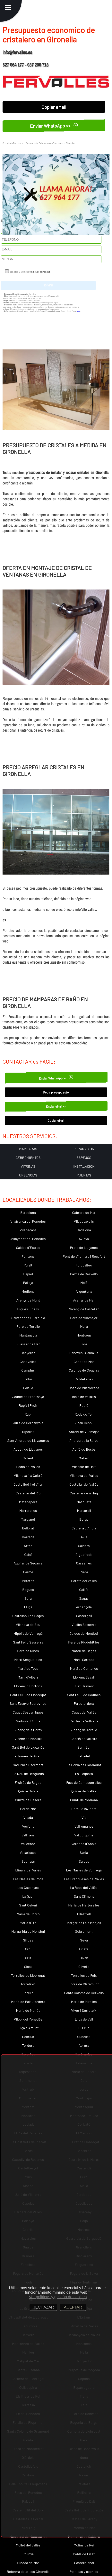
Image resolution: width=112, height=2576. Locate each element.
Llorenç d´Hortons (28, 1686)
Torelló (28, 1993)
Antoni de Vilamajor (84, 1431)
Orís (28, 1958)
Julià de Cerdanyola (28, 1423)
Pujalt (28, 1265)
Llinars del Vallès (28, 1870)
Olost (28, 1966)
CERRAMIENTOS (28, 1157)
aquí (78, 311)
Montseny (83, 1335)
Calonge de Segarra (84, 1370)
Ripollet (28, 1431)
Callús (28, 1379)
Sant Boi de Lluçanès (28, 1747)
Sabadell (83, 1756)
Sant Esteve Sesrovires (28, 1703)
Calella (28, 1388)
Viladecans (28, 1230)
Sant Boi (83, 1747)
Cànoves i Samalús (83, 1353)
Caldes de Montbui (84, 1633)
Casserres (84, 1563)
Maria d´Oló (28, 1923)
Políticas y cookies (84, 2571)
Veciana (28, 1826)
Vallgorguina (83, 1835)
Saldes (84, 1861)
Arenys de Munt (28, 1300)
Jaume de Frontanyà (28, 1396)
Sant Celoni (28, 1905)
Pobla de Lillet (84, 2554)
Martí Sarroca (83, 1659)
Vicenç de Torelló (84, 1730)
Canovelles (28, 1361)
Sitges (28, 1940)
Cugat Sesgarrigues (28, 1712)
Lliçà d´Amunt (28, 2028)
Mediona (28, 1291)
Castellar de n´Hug (84, 1493)
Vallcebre (28, 1844)
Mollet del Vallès (28, 2545)
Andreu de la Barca (83, 1440)
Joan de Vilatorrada (84, 1388)
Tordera (28, 2045)
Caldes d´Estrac (28, 1247)
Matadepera (28, 1502)
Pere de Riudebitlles (84, 1642)
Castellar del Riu (28, 1493)
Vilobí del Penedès (28, 2019)
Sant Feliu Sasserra (28, 1642)
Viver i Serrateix (84, 2010)
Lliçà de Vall (84, 2019)
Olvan (84, 1958)
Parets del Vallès (84, 1581)
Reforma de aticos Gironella (28, 2571)
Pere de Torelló (28, 1326)
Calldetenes (84, 1379)
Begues (28, 1589)
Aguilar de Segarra (28, 1563)
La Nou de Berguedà (28, 1773)
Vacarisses (28, 1852)
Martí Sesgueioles (28, 1659)
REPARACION (83, 1149)
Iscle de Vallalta (84, 1396)
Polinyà (28, 2554)
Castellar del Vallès (83, 1484)
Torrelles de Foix (84, 1975)
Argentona (84, 1291)
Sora (28, 1598)
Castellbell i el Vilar (28, 1484)
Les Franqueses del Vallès (84, 1879)
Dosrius (28, 2036)
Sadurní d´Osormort (28, 1765)
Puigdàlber (83, 1265)
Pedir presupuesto (56, 1092)
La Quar (28, 1896)
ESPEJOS (83, 1157)
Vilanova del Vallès (84, 1475)
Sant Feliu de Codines (84, 1695)
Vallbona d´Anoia (84, 1844)
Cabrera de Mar (84, 1212)
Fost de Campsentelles (84, 1782)
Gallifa (84, 1589)
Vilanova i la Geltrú (28, 1475)
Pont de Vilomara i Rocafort (84, 1256)
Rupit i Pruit (28, 1405)
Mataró (84, 1458)
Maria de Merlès (28, 2010)
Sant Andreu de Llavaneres (28, 1440)
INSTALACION (84, 1166)
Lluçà (28, 1607)
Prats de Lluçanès (84, 1247)
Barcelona (28, 1212)
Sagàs (84, 1598)
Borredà (28, 1537)
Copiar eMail (53, 107)
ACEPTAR (73, 2307)
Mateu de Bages (84, 1651)
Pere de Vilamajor (84, 1318)
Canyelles (28, 1353)
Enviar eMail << (56, 1106)
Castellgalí (84, 1616)
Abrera (84, 2045)
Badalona (84, 1230)
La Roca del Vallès (84, 1887)
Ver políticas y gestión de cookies (58, 2297)
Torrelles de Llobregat (28, 1975)
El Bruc (83, 2028)
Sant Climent (84, 1896)
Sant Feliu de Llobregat (28, 1695)
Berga (84, 1519)
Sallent (28, 1458)
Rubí (28, 1414)
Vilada (28, 1817)
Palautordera (84, 1703)
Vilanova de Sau (28, 1624)
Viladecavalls (84, 1221)
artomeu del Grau (28, 1756)
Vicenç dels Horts (28, 1730)
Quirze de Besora (28, 1800)
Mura (84, 1326)
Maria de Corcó (28, 1914)
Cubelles (83, 2036)
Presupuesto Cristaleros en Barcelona (44, 143)
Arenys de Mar (84, 1300)
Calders (84, 1546)
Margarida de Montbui (28, 1931)
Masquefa (83, 1502)
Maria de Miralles (84, 2001)
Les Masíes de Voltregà (84, 1870)
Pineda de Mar (28, 2563)
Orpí (28, 1949)
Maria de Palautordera (28, 2001)
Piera (84, 1572)
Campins (28, 1370)
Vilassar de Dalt (84, 1466)
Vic (84, 1817)
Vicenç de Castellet (84, 1309)
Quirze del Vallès (83, 1791)
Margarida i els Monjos (84, 1923)
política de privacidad (40, 271)
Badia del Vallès (28, 1466)
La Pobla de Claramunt (84, 1765)
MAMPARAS (28, 1149)
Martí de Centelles (84, 1668)
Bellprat (28, 1528)
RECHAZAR (43, 2307)
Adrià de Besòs (84, 1449)
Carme (28, 1572)
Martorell (84, 1510)
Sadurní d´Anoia (28, 1721)
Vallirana (28, 1835)
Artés (28, 1546)
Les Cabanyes (28, 1887)
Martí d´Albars (28, 1677)
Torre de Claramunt (84, 1984)
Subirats (28, 1861)
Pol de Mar (28, 1808)
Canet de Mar (84, 1361)
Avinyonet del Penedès (28, 1239)
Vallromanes (83, 1826)
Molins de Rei (84, 2545)
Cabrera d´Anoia (84, 1528)
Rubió (83, 1405)
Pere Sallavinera (84, 1808)
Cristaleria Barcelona (13, 143)
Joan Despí (83, 1423)
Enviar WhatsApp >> (54, 126)
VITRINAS (28, 1166)
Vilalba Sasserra (84, 1624)
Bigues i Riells (28, 1309)
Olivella (83, 1966)
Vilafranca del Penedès (28, 1221)
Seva (84, 1940)
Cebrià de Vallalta (84, 1738)
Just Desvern (84, 1686)
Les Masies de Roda (28, 1879)
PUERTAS (84, 1175)
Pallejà (28, 1282)
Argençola (84, 1607)
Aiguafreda (83, 1554)
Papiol (28, 1274)
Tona (84, 1344)
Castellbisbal (84, 2563)
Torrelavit (28, 1984)
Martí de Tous (28, 1668)
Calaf (28, 1554)
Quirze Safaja (28, 1791)
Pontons (28, 1256)
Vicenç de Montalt (28, 1738)
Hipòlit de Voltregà (28, 1633)
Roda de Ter (84, 1414)
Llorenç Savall (84, 1677)
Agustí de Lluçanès (28, 1449)
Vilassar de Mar (28, 1344)
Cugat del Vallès (84, 1712)
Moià (84, 1282)
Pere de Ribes (28, 1651)
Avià (84, 1537)
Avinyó (84, 1239)
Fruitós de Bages (28, 1782)
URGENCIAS (28, 1175)
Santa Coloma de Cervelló (84, 1993)
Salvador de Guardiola (28, 1318)
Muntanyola (28, 1335)
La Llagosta (84, 1773)
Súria (84, 1852)
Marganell (28, 1519)
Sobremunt (84, 1931)
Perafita (28, 1581)
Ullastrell (84, 1914)
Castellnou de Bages (28, 1616)
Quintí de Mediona (84, 1800)
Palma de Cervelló (84, 1274)
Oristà (84, 1949)
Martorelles (28, 1510)
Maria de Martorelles (84, 1905)
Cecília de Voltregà (84, 1721)
